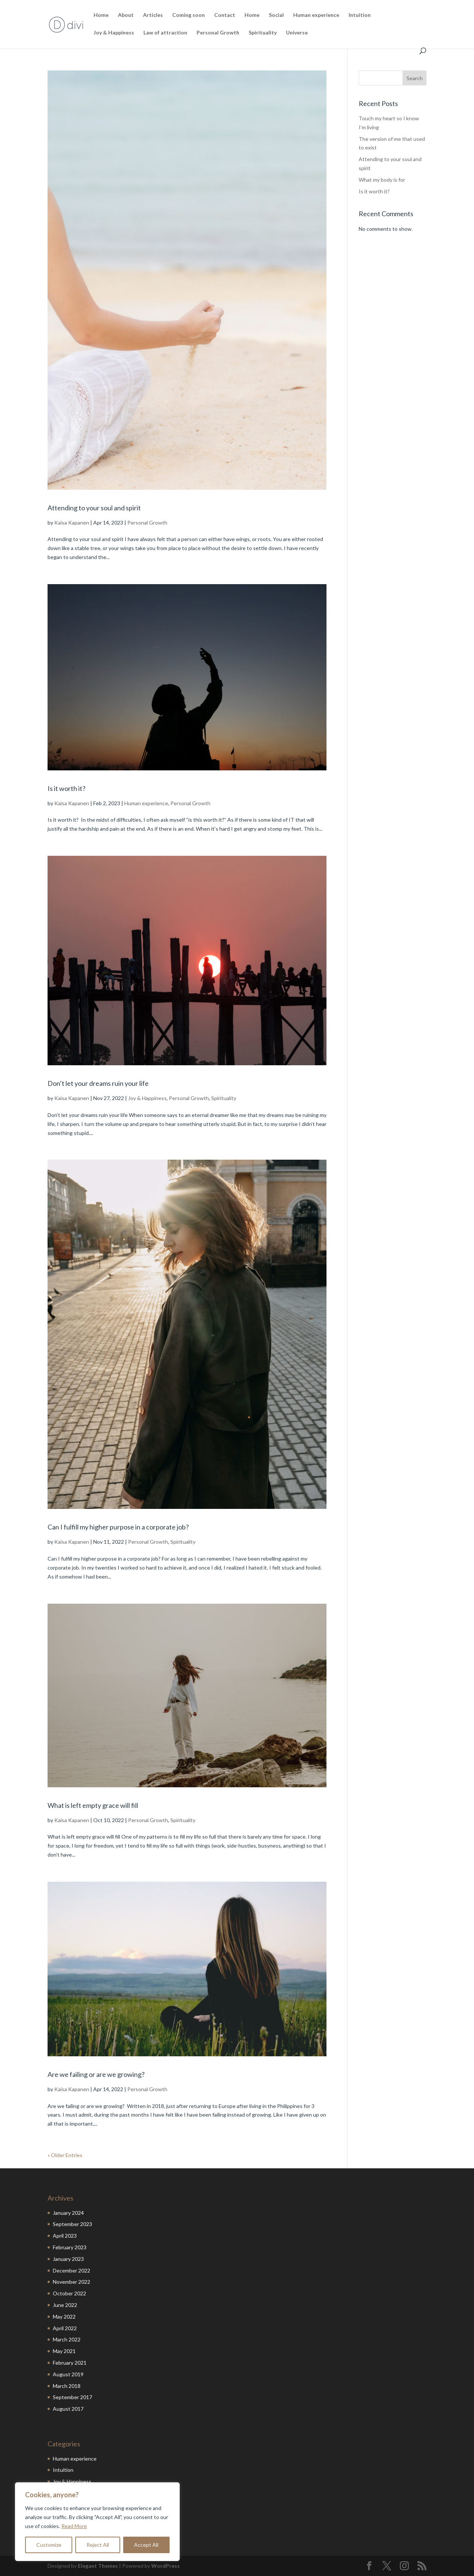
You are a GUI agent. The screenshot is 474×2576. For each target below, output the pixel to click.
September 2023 (72, 2224)
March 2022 (66, 2339)
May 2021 (64, 2351)
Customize (48, 2545)
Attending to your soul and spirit (94, 508)
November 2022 (71, 2281)
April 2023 (65, 2235)
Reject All (97, 2545)
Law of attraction (165, 33)
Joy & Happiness (114, 33)
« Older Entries (65, 2155)
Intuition (360, 15)
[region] (97, 2521)
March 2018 (66, 2386)
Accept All (146, 2545)
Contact (224, 15)
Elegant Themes (98, 2566)
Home (101, 15)
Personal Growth (218, 33)
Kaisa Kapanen (71, 522)
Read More (74, 2526)
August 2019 (68, 2374)
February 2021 (69, 2362)
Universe (297, 33)
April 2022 (65, 2328)
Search (415, 78)
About (126, 15)
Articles (153, 15)
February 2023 (69, 2247)
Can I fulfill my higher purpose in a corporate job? (118, 1527)
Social (276, 15)
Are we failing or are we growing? (96, 2074)
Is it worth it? (66, 788)
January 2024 (68, 2213)
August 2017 (68, 2409)
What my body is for (382, 179)
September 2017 (72, 2397)
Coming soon (188, 15)
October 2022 (69, 2293)
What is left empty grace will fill (93, 1805)
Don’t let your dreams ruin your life (98, 1083)
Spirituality (263, 33)
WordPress (165, 2566)
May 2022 (64, 2316)
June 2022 (65, 2305)
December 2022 (71, 2270)
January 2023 (68, 2259)
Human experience (316, 15)
